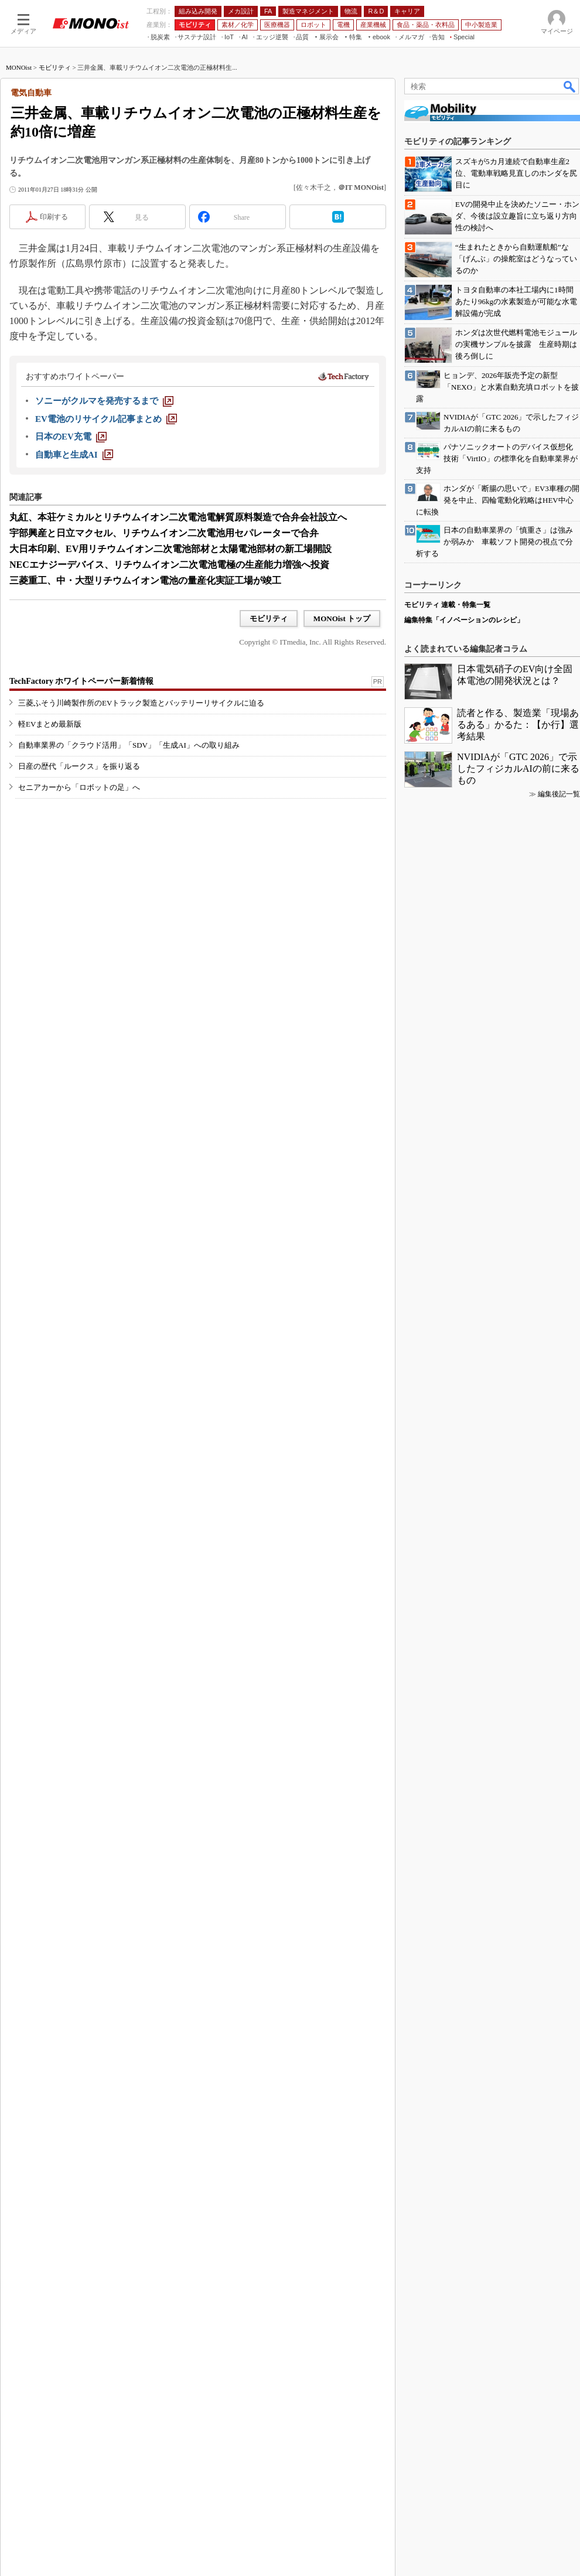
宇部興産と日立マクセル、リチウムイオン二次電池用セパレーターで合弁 (164, 533)
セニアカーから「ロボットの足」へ (79, 787)
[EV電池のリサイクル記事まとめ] (106, 419)
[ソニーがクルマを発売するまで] (104, 401)
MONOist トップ (341, 618)
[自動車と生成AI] (74, 454)
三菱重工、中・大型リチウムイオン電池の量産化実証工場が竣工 (145, 580)
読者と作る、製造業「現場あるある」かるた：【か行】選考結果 (518, 724)
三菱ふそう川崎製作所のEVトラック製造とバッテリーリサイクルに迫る (141, 702)
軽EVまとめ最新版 (49, 724)
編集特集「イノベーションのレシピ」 (464, 620)
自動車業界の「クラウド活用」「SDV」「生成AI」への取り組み (129, 745)
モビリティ (55, 67)
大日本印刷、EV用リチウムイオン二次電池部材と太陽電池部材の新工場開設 (170, 549)
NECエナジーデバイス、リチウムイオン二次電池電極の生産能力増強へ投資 (169, 565)
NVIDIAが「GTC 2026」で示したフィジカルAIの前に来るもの (518, 768)
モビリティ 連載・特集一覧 (447, 605)
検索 (570, 86)
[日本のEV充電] (71, 436)
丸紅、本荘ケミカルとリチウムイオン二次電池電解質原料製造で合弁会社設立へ (178, 517)
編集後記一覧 (559, 794)
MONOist (19, 67)
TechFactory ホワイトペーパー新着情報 (81, 681)
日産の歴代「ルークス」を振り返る (79, 766)
